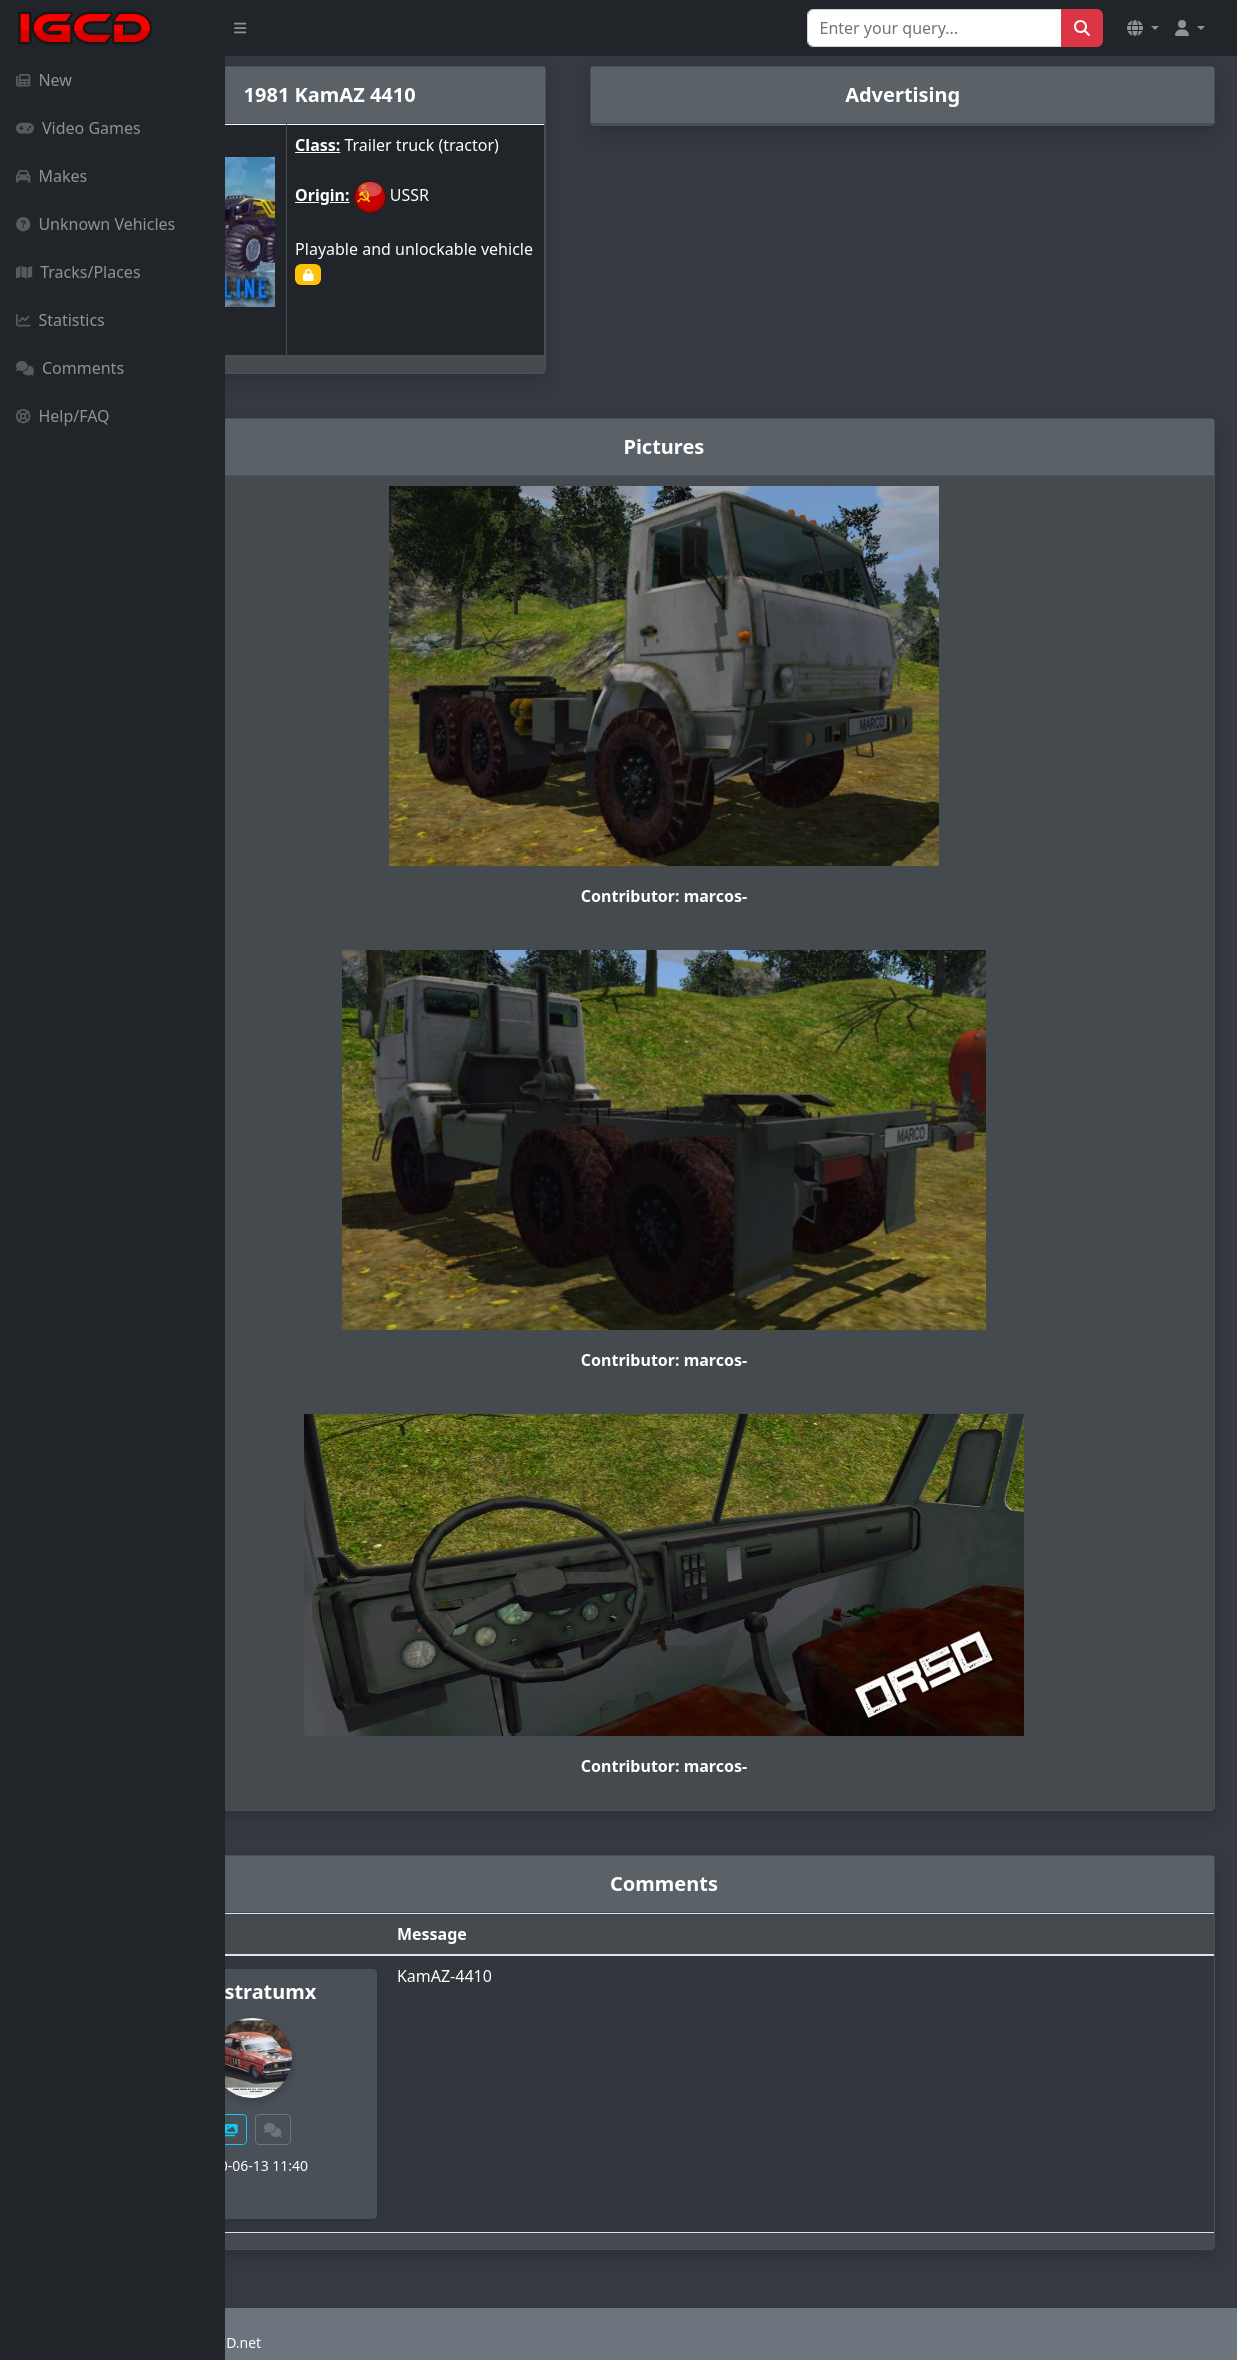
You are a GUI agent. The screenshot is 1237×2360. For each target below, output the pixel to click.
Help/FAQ (63, 416)
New (44, 80)
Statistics (60, 320)
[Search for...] (934, 28)
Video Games (78, 128)
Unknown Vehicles (95, 224)
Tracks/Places (78, 272)
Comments (70, 368)
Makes (51, 176)
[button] (1143, 28)
